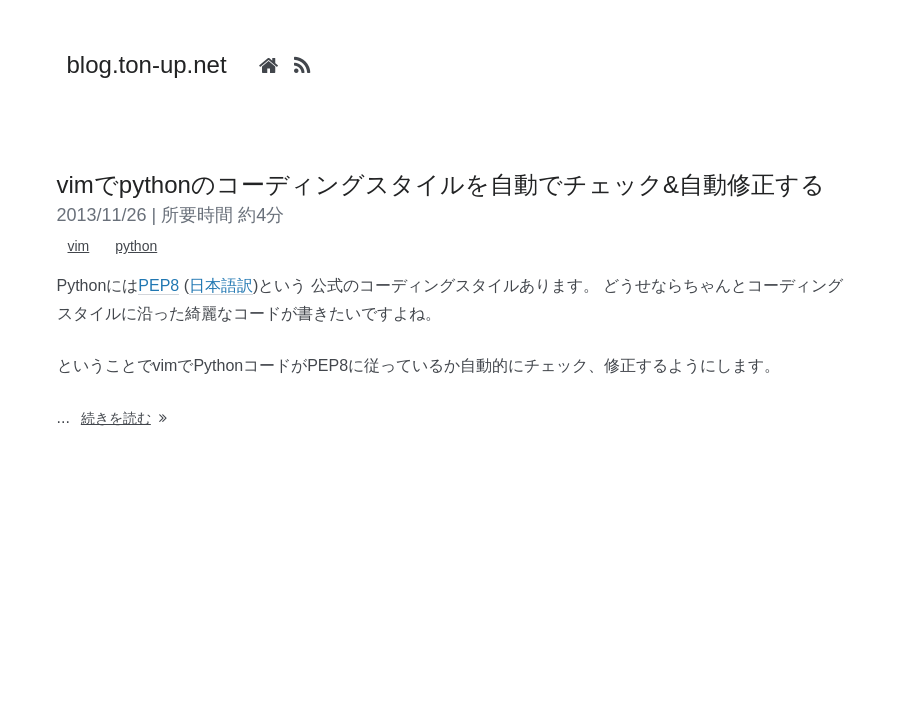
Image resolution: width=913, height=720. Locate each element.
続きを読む (126, 418)
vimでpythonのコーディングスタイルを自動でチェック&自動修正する (441, 184)
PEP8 (158, 285)
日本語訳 (221, 285)
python (136, 246)
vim (79, 246)
